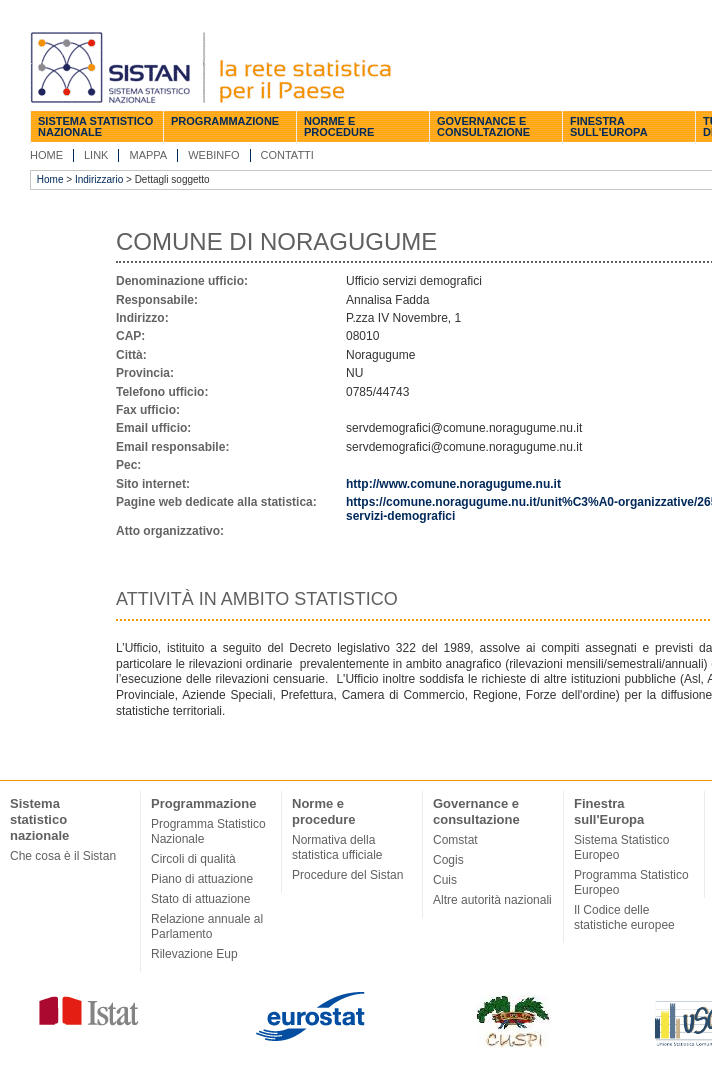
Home (46, 155)
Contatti (287, 155)
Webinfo (213, 155)
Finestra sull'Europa (609, 126)
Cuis (445, 880)
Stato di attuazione (200, 899)
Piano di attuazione (202, 879)
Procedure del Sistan (347, 875)
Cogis (448, 860)
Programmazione (225, 121)
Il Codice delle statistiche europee (624, 917)
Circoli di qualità (193, 859)
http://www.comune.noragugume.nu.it (453, 484)
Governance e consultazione (483, 126)
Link (96, 155)
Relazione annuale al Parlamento (207, 926)
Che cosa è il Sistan (63, 856)
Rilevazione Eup (194, 954)
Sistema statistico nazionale (95, 126)
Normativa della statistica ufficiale (337, 847)
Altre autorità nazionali (492, 900)
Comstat (455, 840)
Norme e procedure (339, 126)
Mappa (148, 155)
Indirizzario (99, 179)
